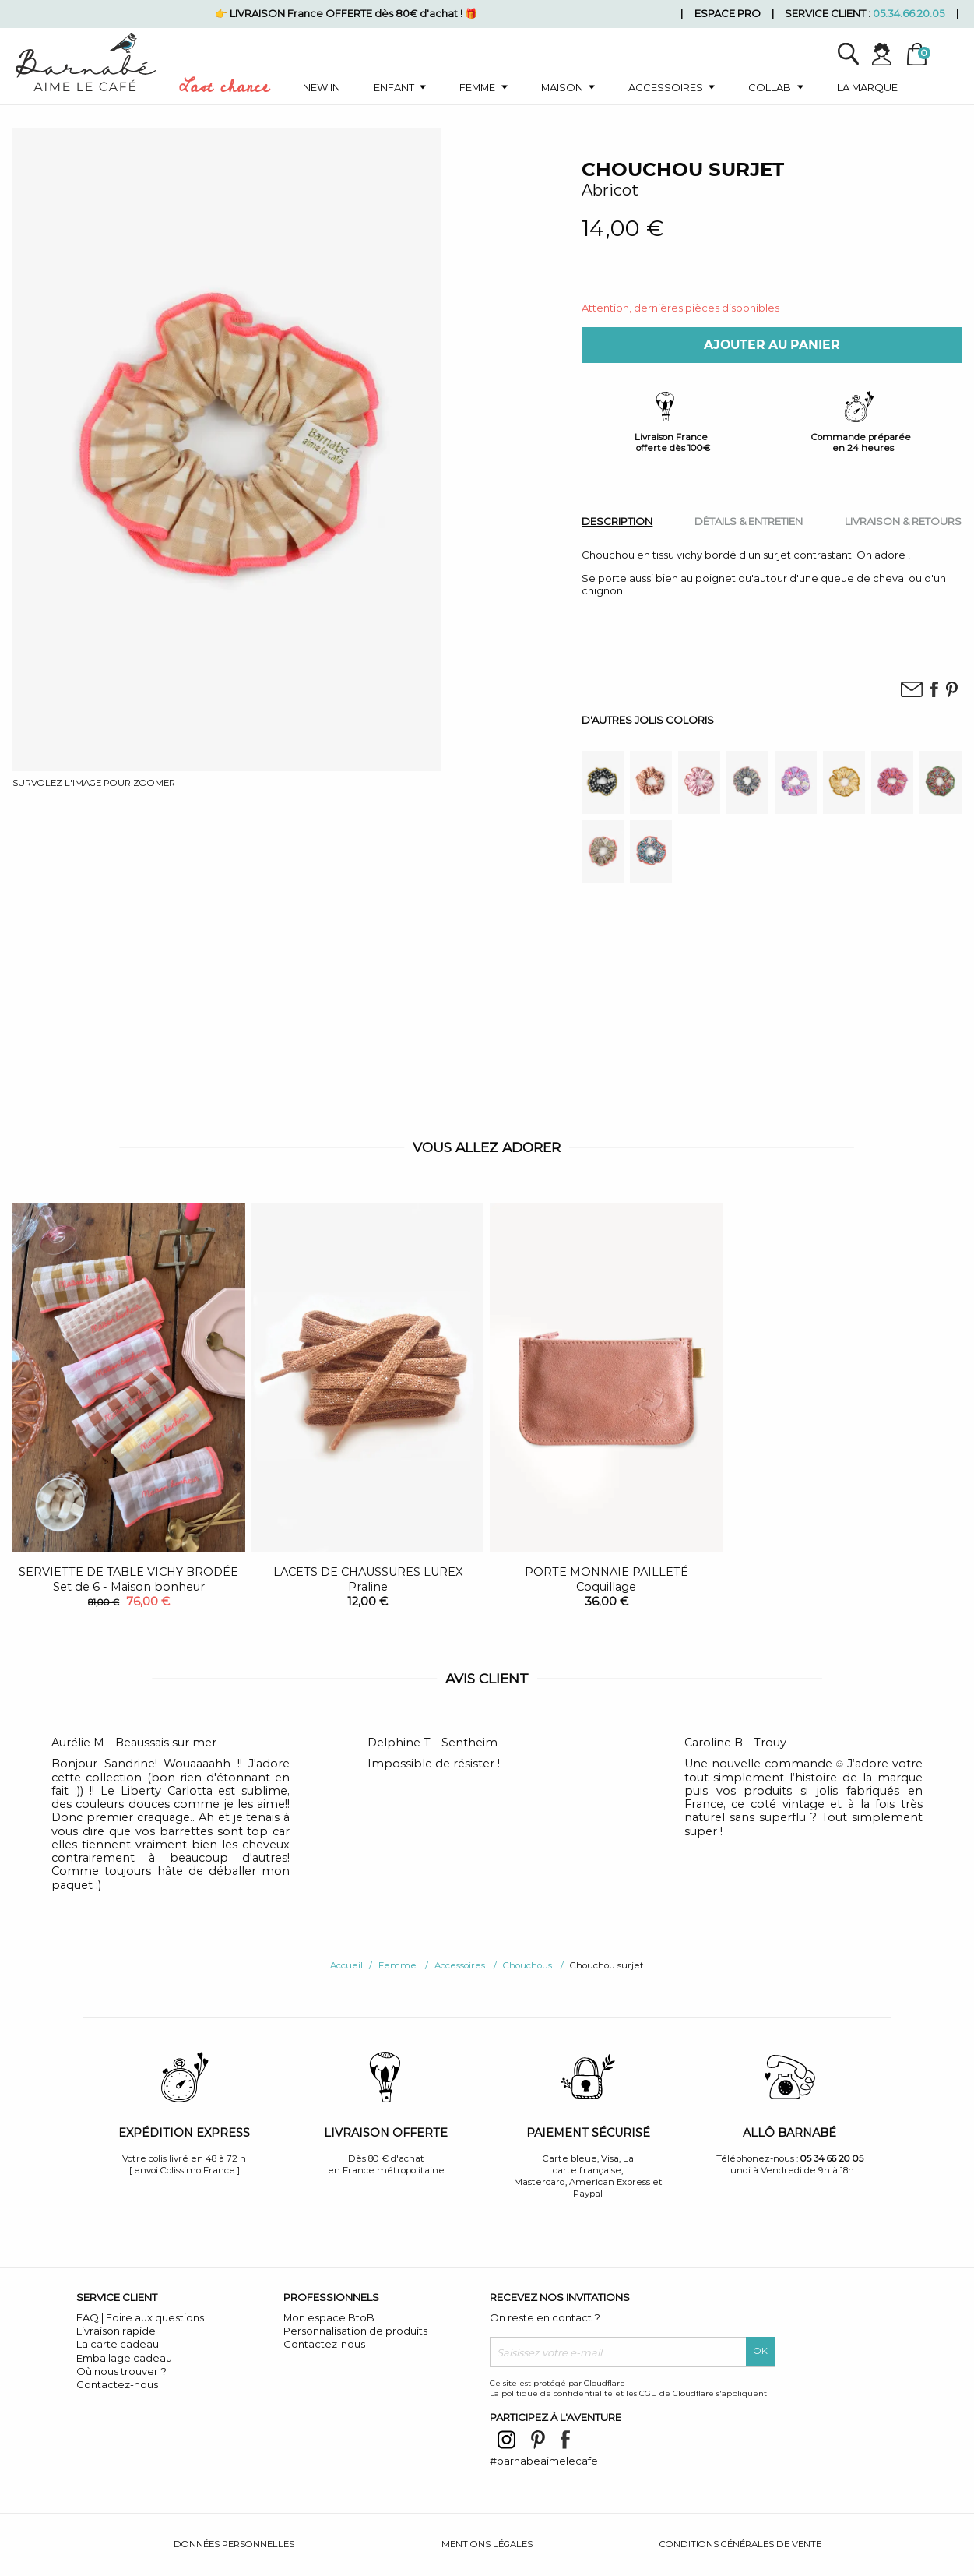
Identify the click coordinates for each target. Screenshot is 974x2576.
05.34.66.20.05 (908, 13)
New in (321, 87)
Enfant (394, 87)
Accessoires (665, 87)
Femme (477, 87)
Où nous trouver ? (121, 2371)
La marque (867, 87)
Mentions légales (487, 2544)
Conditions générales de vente (740, 2544)
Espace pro (727, 13)
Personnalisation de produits (355, 2330)
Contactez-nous (117, 2384)
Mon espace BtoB (328, 2317)
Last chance (224, 89)
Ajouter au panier (772, 344)
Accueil (346, 1965)
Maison (562, 87)
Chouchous (527, 1965)
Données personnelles (234, 2544)
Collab (769, 87)
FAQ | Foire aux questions (140, 2317)
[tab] (617, 520)
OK (761, 2350)
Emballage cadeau (124, 2358)
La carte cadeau (117, 2344)
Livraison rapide (116, 2330)
